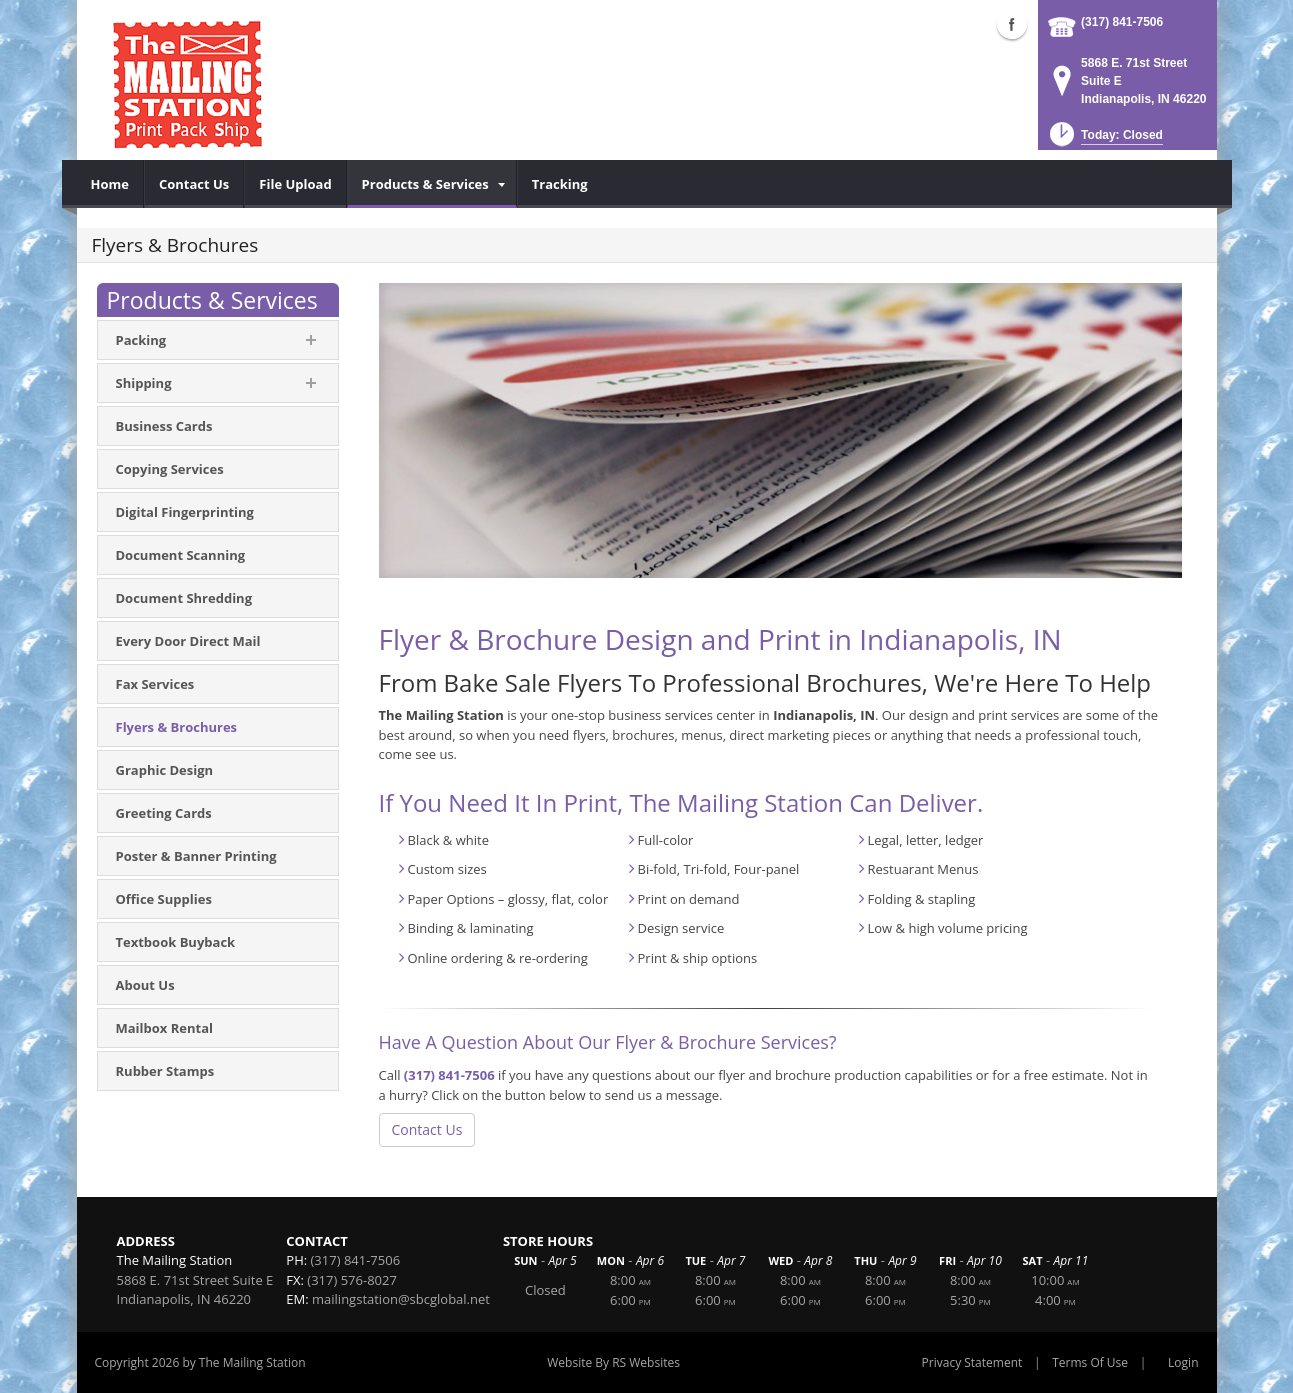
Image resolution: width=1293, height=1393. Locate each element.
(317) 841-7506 (1122, 22)
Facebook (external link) (1012, 24)
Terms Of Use (1090, 1362)
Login (1183, 1362)
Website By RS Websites (613, 1362)
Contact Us (427, 1129)
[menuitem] (110, 184)
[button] (1104, 140)
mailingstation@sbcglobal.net (401, 1299)
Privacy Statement (972, 1362)
